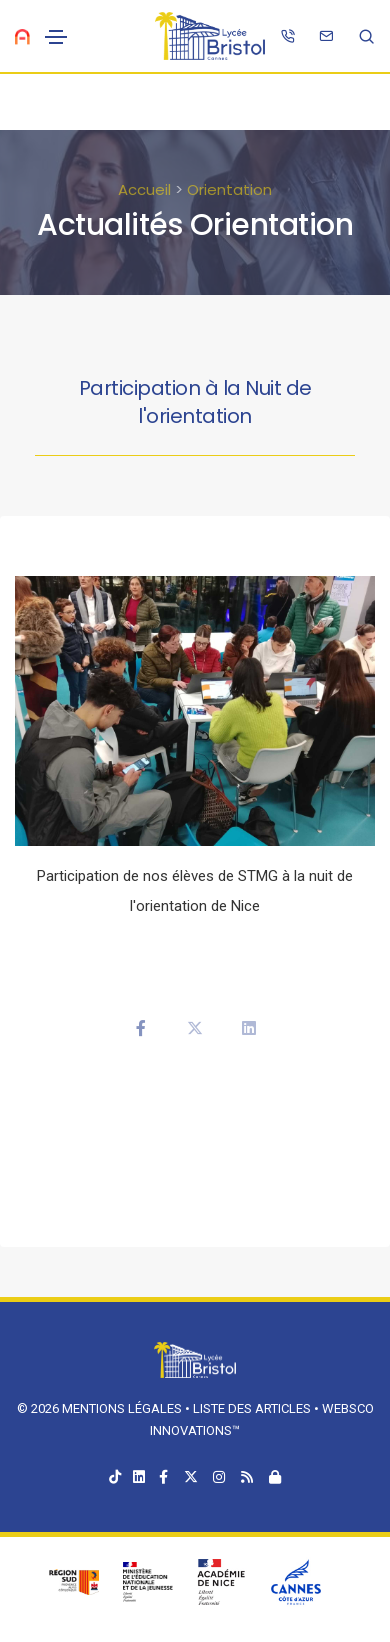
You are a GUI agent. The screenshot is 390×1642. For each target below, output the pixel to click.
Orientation (229, 189)
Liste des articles (253, 1408)
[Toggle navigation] (56, 37)
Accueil (144, 189)
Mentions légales (122, 1408)
